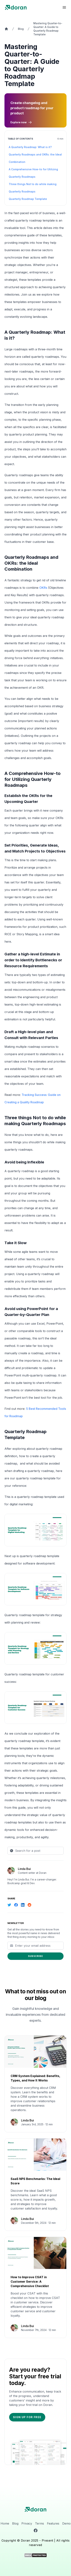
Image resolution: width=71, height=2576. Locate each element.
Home (5, 2521)
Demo (66, 2521)
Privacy (26, 2521)
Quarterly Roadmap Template (28, 198)
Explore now (21, 122)
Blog (21, 28)
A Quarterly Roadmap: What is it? (30, 147)
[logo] (35, 2507)
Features (53, 2521)
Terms (39, 2521)
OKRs (43, 587)
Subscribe (35, 1956)
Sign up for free (27, 2417)
